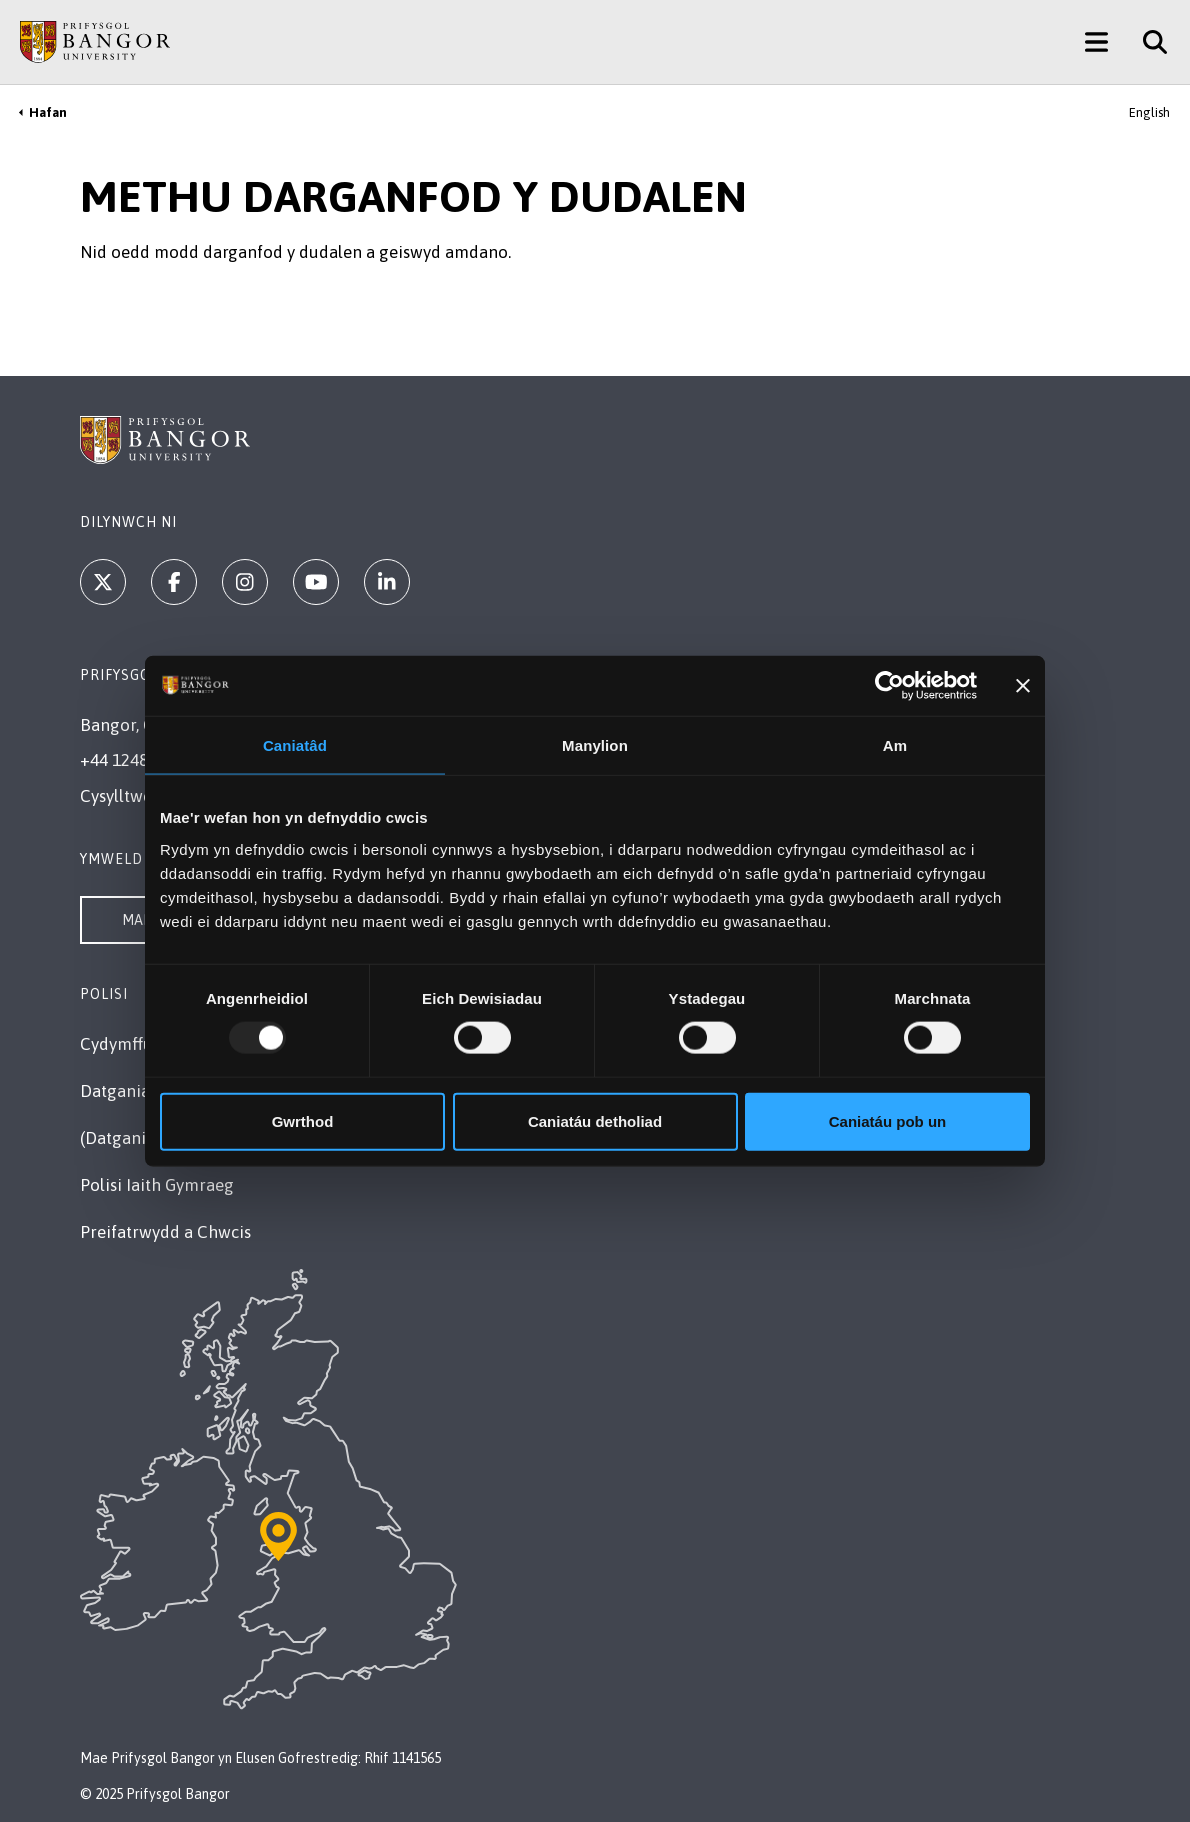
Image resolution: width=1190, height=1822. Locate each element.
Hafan (48, 112)
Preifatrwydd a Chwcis (165, 1232)
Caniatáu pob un (888, 1120)
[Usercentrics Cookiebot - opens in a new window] (889, 686)
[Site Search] (1147, 42)
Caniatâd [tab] (295, 745)
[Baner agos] (1023, 686)
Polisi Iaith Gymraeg (157, 1185)
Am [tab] (895, 745)
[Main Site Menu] (1096, 42)
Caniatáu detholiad (595, 1120)
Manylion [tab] (595, 745)
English (1149, 112)
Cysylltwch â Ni (137, 796)
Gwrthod (303, 1120)
